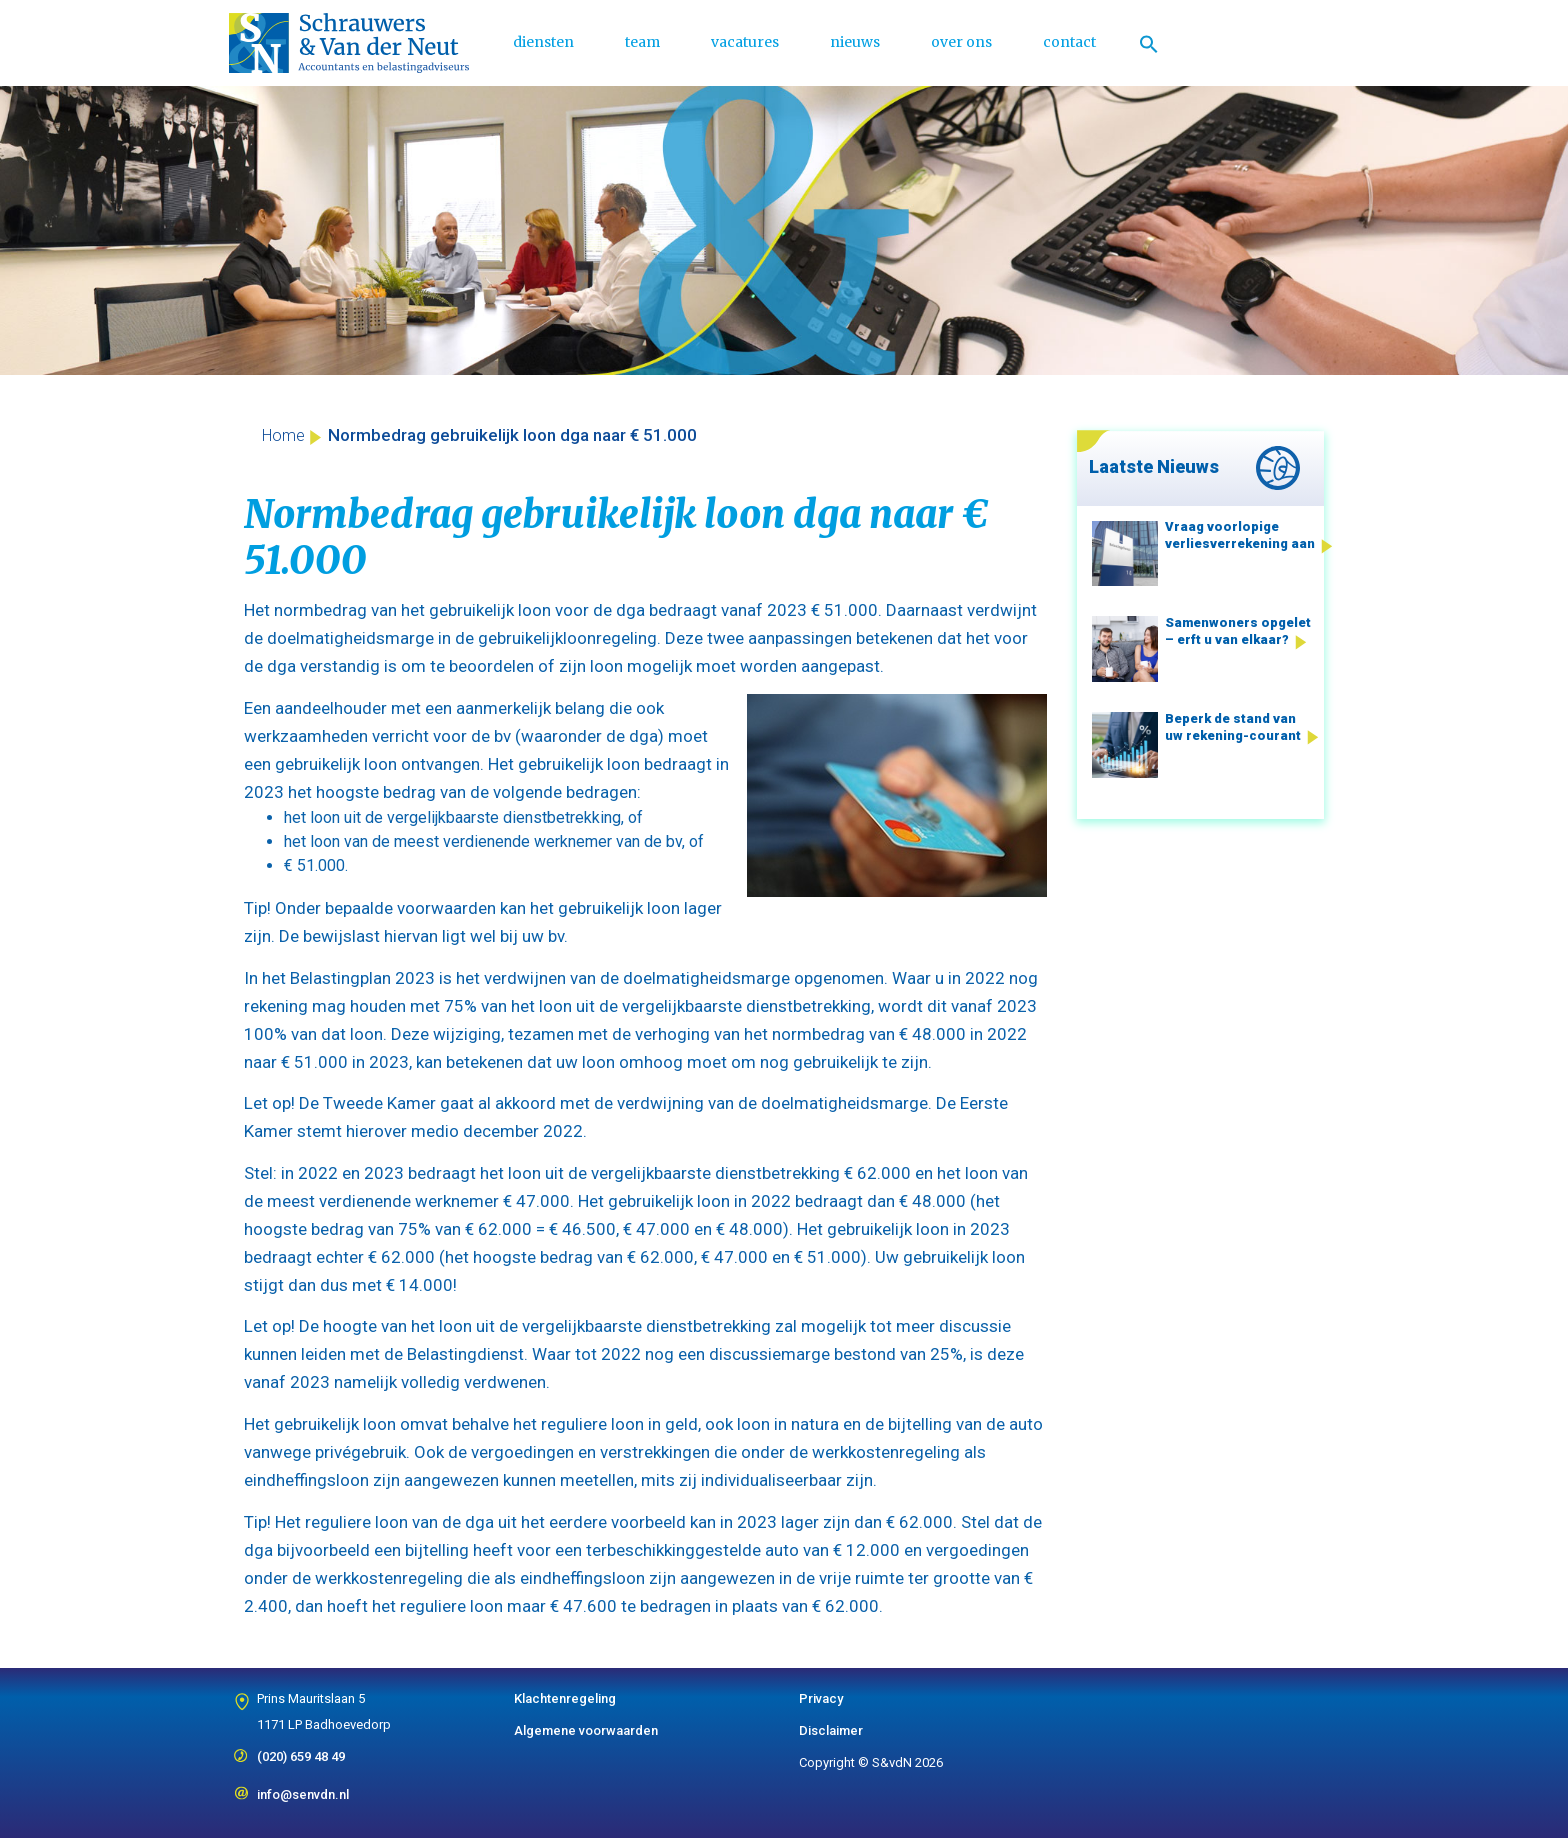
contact (1069, 42)
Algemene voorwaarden (586, 1730)
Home (283, 435)
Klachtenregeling (565, 1698)
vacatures (745, 42)
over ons (961, 42)
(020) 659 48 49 (301, 1750)
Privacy (821, 1698)
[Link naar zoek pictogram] (1149, 43)
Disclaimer (831, 1730)
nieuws (855, 42)
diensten (543, 42)
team (642, 42)
